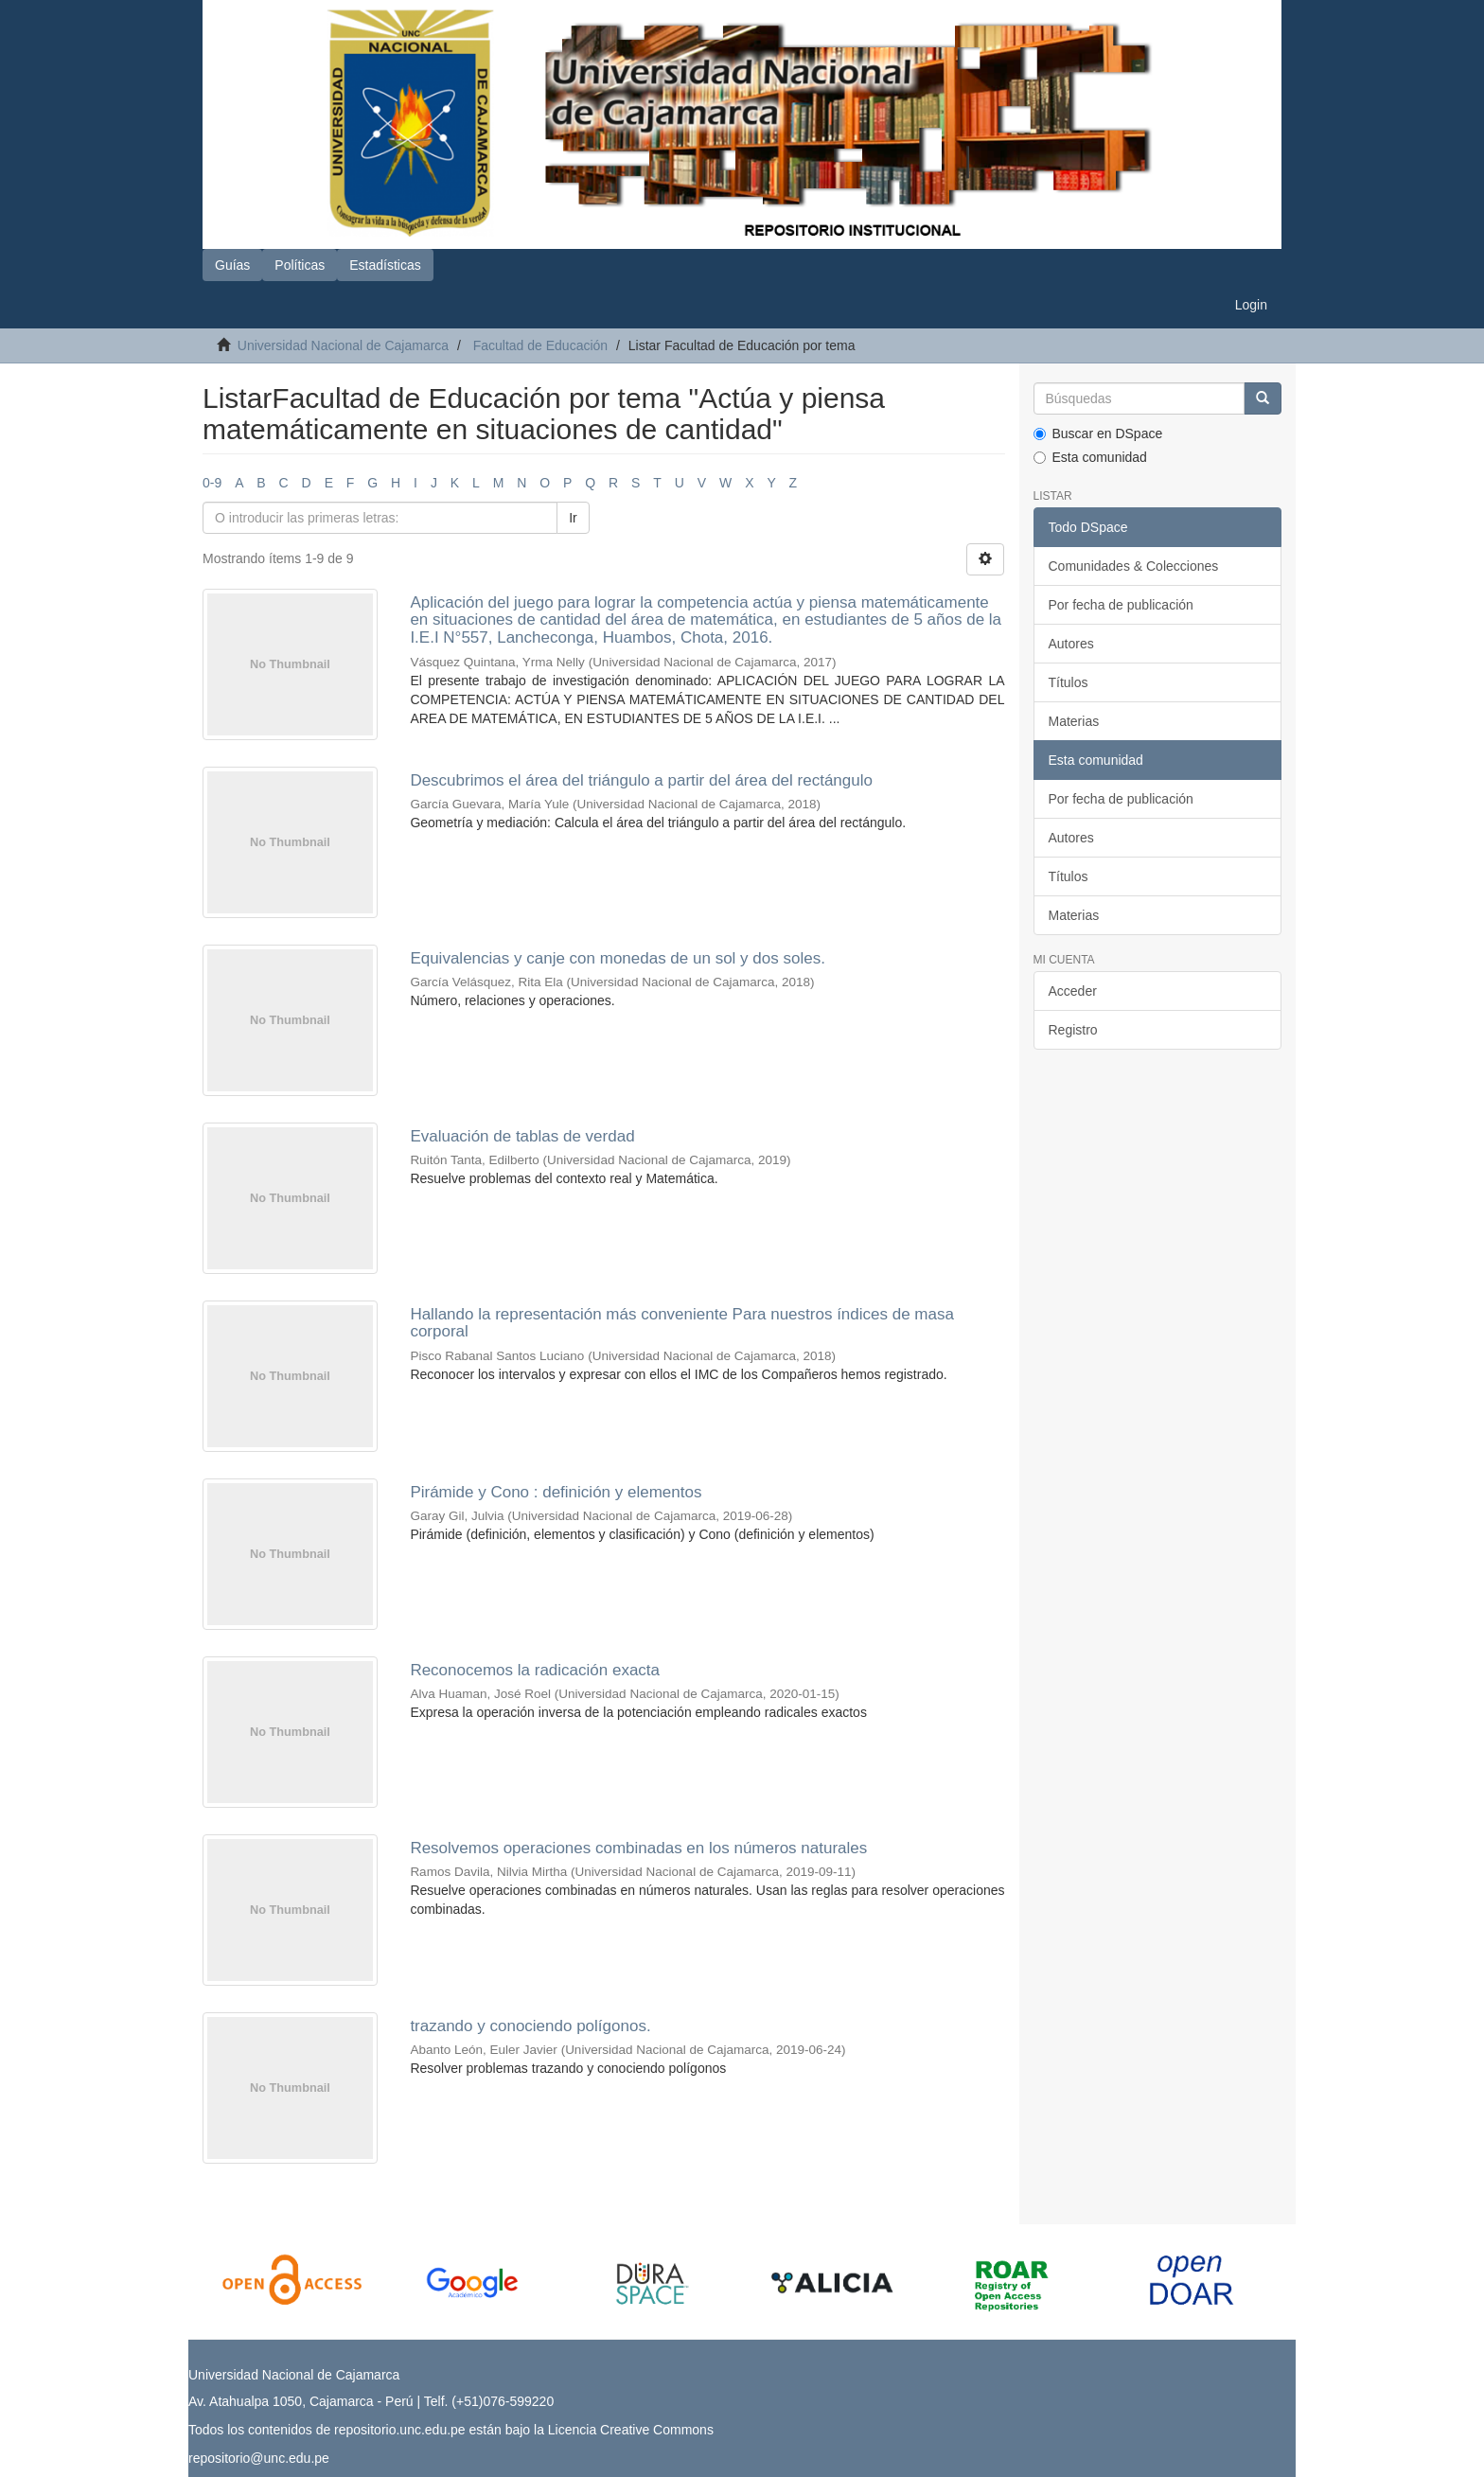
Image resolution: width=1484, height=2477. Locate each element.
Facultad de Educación (540, 345)
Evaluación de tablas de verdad (522, 1136)
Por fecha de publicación (1121, 604)
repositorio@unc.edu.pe (258, 2458)
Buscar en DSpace (1098, 433)
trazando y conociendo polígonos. (530, 2026)
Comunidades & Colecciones (1134, 566)
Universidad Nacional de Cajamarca (343, 345)
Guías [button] (232, 265)
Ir (573, 517)
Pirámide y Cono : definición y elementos (555, 1492)
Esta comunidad (1090, 457)
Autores (1071, 643)
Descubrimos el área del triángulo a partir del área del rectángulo (641, 780)
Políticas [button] (299, 265)
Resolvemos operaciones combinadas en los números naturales (638, 1848)
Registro (1073, 1029)
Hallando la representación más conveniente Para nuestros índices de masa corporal (682, 1323)
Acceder (1073, 991)
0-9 (212, 482)
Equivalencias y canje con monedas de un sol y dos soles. (617, 958)
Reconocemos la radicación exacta (535, 1670)
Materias (1074, 721)
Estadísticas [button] (384, 265)
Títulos (1068, 682)
